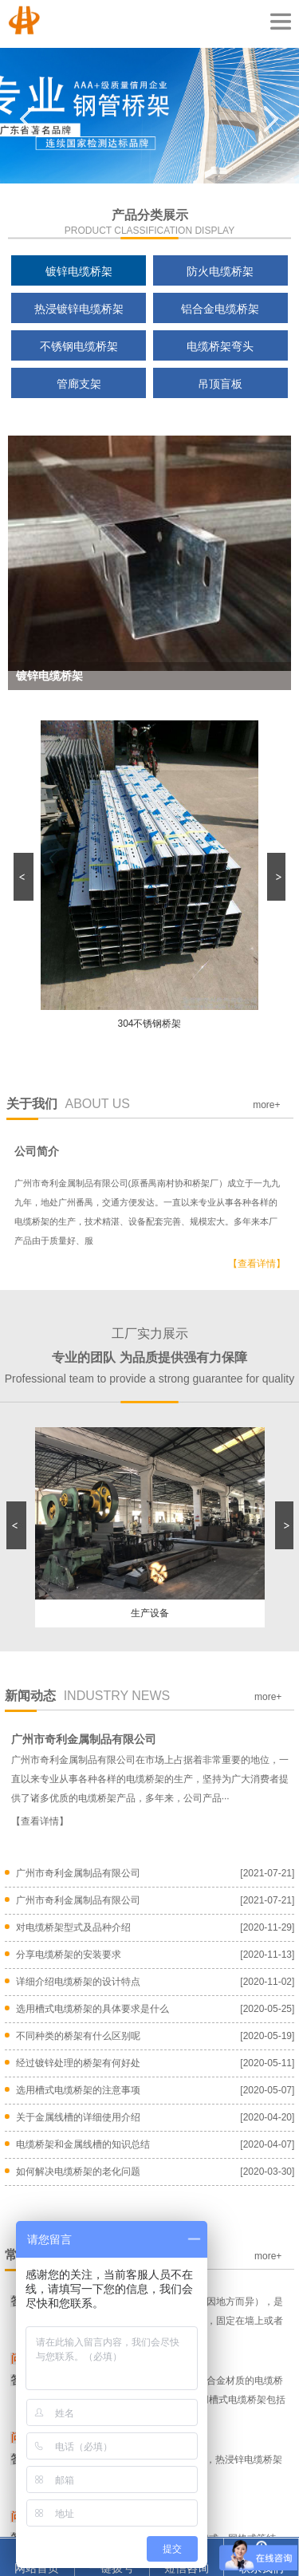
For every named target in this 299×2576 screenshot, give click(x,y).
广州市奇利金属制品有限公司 (83, 1740)
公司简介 (36, 1151)
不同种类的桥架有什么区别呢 (78, 2035)
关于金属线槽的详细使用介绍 (78, 2117)
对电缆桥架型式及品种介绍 (73, 1927)
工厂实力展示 (149, 1356)
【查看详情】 (256, 1263)
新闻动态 (88, 1695)
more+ (266, 1104)
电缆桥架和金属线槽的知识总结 (83, 2144)
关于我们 (68, 1103)
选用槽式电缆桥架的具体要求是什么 (92, 2008)
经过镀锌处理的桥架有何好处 (78, 2063)
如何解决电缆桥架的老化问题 (78, 2171)
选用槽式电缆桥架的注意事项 (78, 2090)
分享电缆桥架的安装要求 (68, 1954)
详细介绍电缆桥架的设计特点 (78, 1981)
